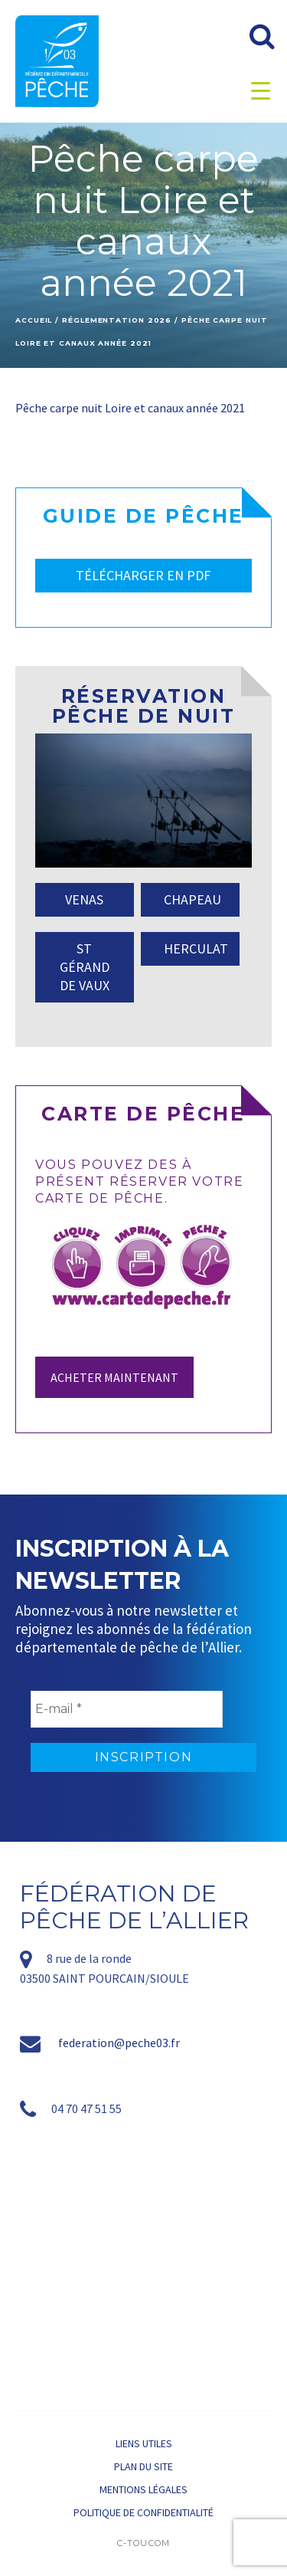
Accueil (33, 320)
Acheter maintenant (114, 1377)
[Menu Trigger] (261, 90)
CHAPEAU (192, 899)
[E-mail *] (127, 1709)
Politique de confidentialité (143, 2512)
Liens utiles (144, 2443)
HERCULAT (196, 948)
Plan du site (143, 2466)
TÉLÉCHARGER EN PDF (143, 575)
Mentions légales (143, 2489)
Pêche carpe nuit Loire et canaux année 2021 (130, 407)
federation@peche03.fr (119, 2042)
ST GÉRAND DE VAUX (84, 967)
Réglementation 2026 (116, 320)
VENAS (84, 899)
